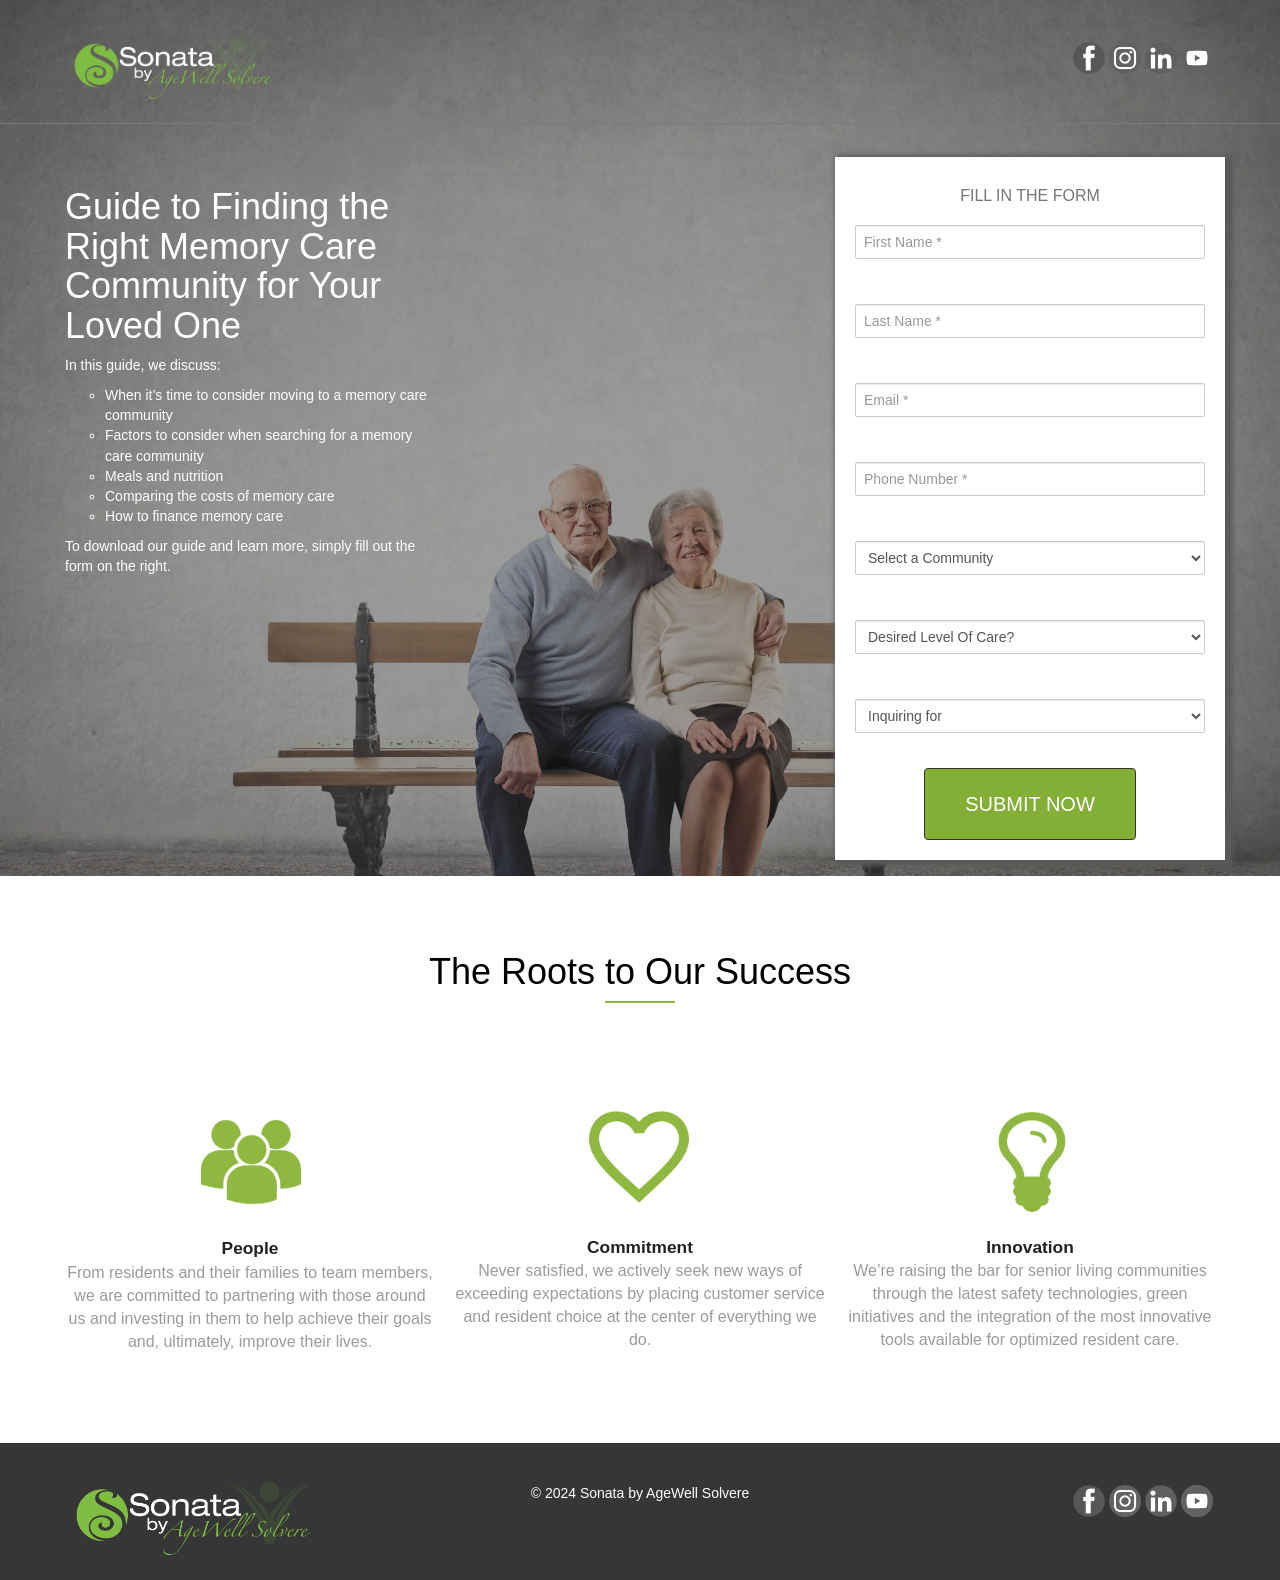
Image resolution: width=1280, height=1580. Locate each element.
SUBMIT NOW (1030, 804)
